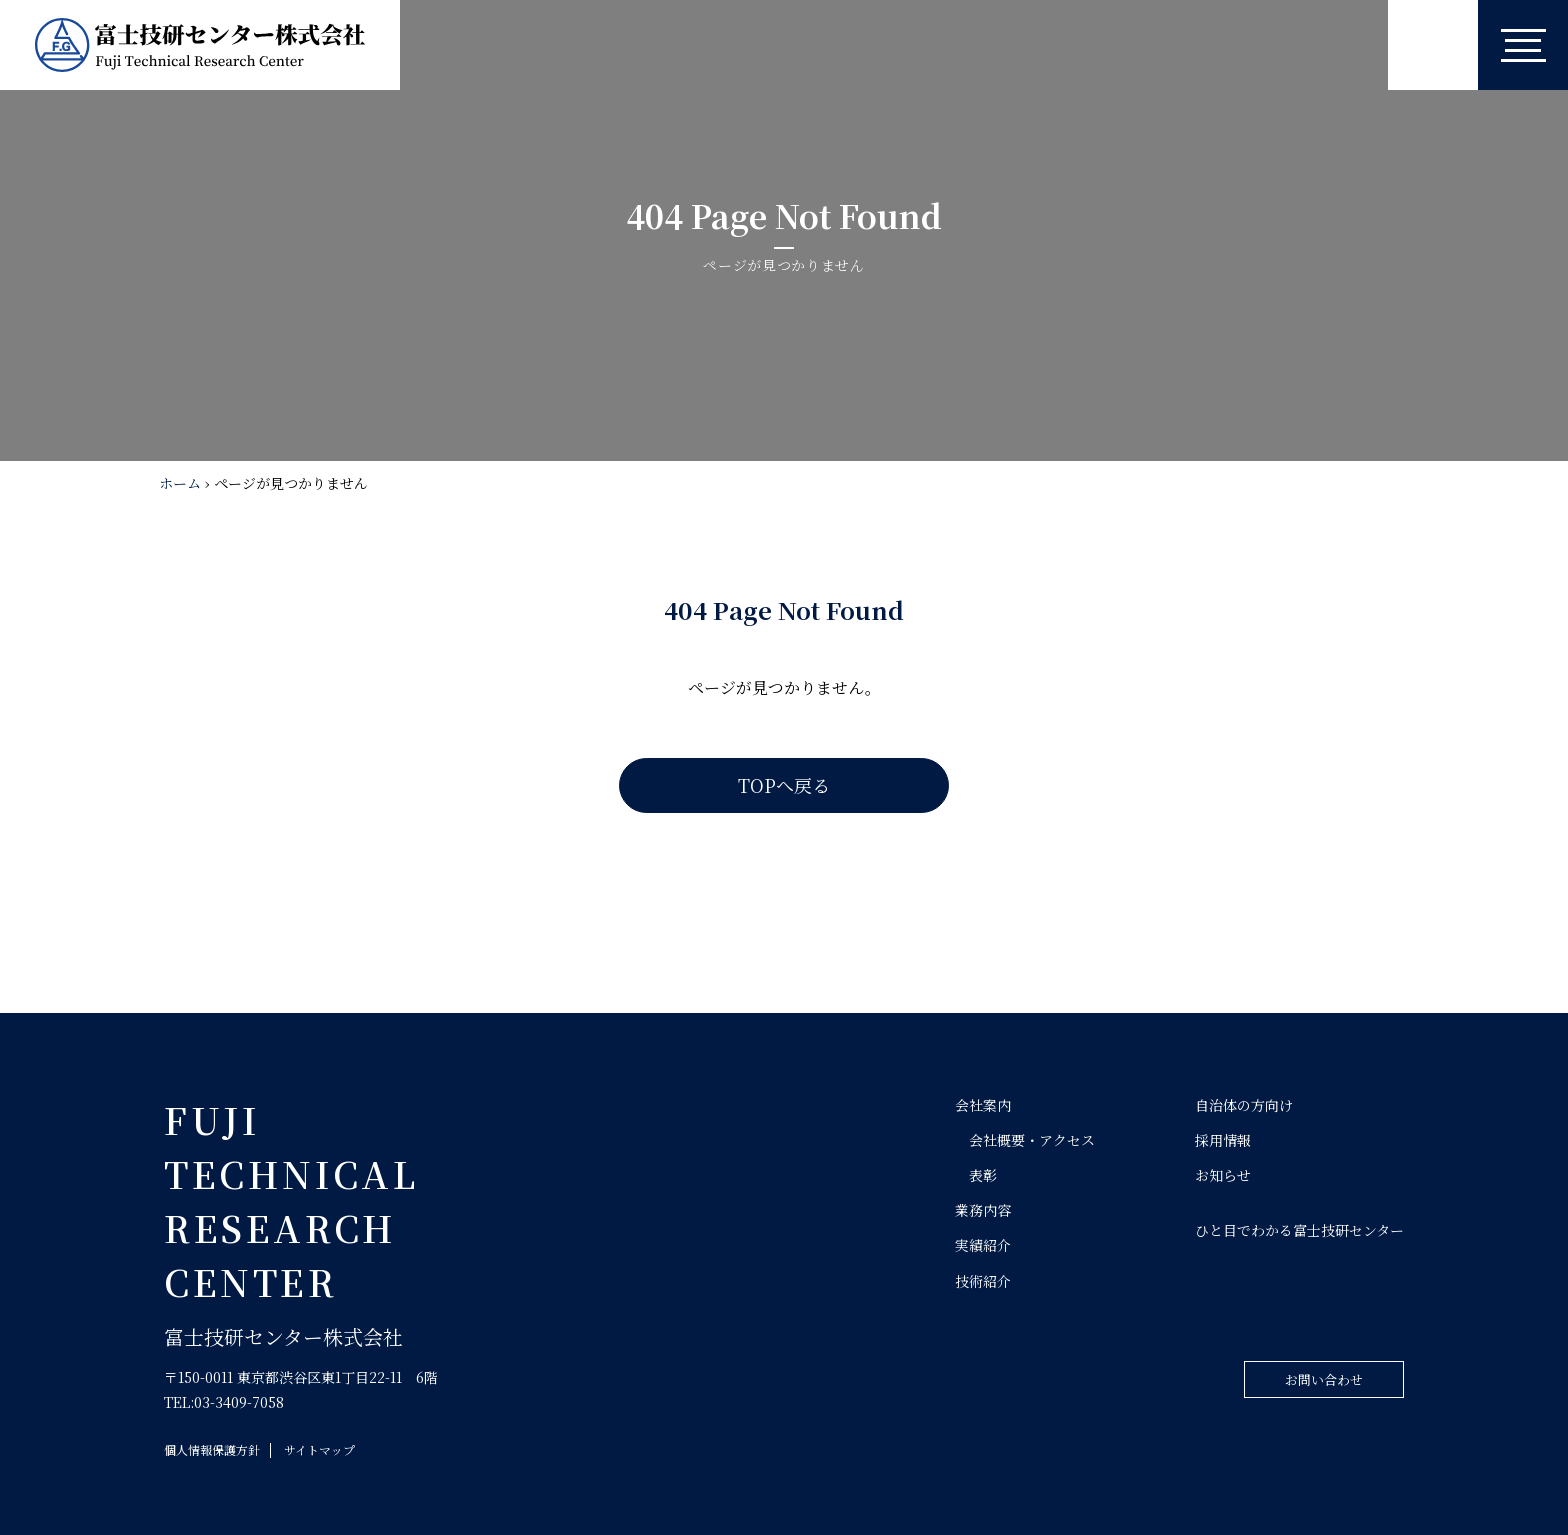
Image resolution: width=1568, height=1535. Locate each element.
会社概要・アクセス (1032, 1140)
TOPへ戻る (784, 785)
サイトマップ (319, 1449)
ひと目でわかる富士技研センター (1299, 1230)
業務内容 (983, 1210)
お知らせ (1223, 1175)
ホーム (180, 483)
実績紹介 (983, 1245)
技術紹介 (983, 1281)
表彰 (983, 1175)
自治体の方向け (1244, 1105)
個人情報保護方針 (212, 1449)
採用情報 (1223, 1140)
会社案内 (983, 1105)
